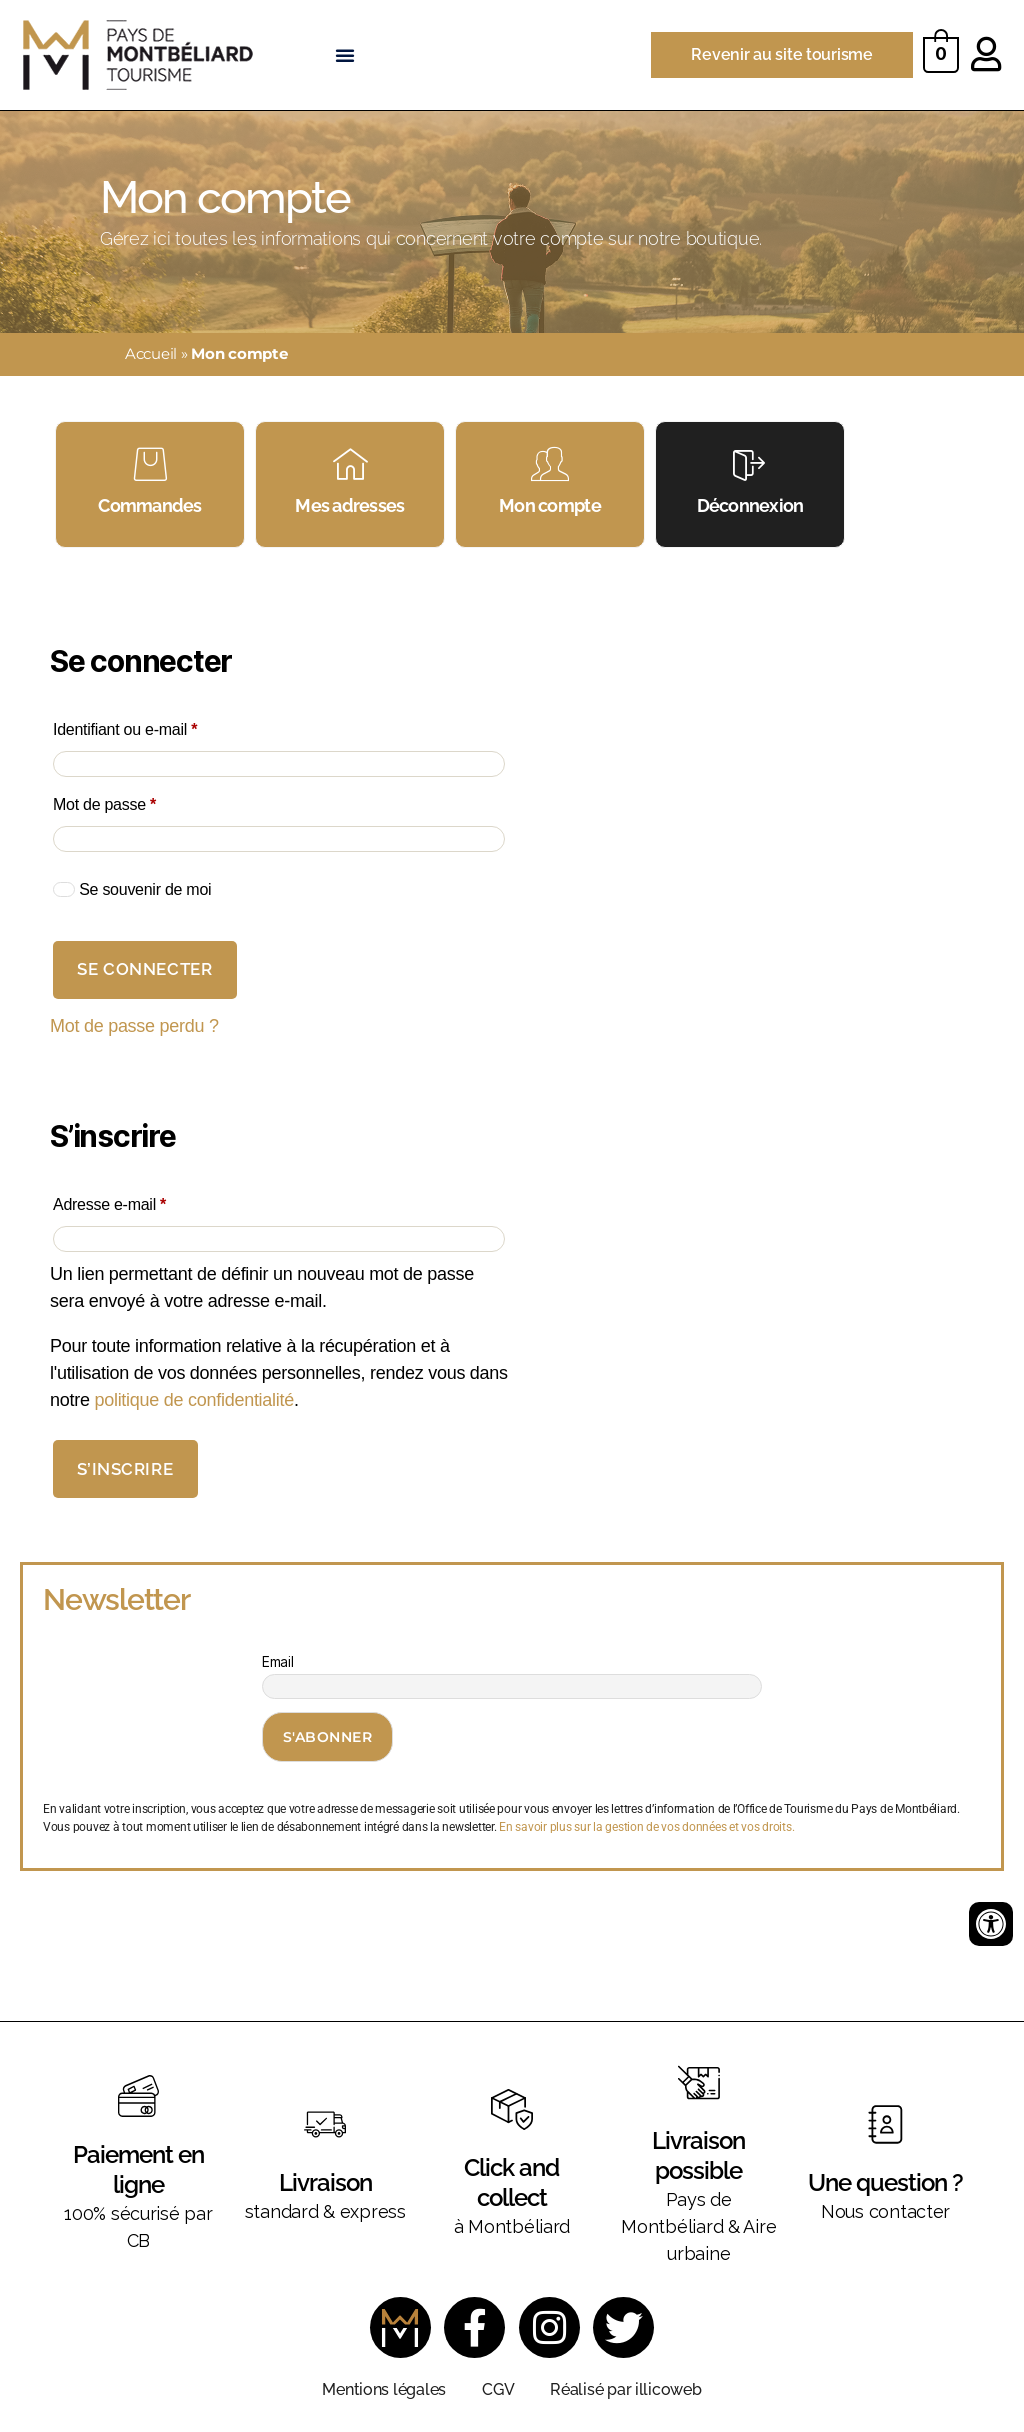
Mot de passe (141, 801)
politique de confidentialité (194, 1400)
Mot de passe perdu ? (134, 1027)
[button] (345, 55)
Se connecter (144, 970)
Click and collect (511, 2182)
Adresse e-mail (146, 1201)
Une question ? (885, 2182)
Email (278, 1662)
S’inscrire (125, 1469)
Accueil (151, 353)
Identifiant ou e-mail (162, 726)
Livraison (325, 2182)
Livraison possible (698, 2155)
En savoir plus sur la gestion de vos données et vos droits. (646, 1827)
